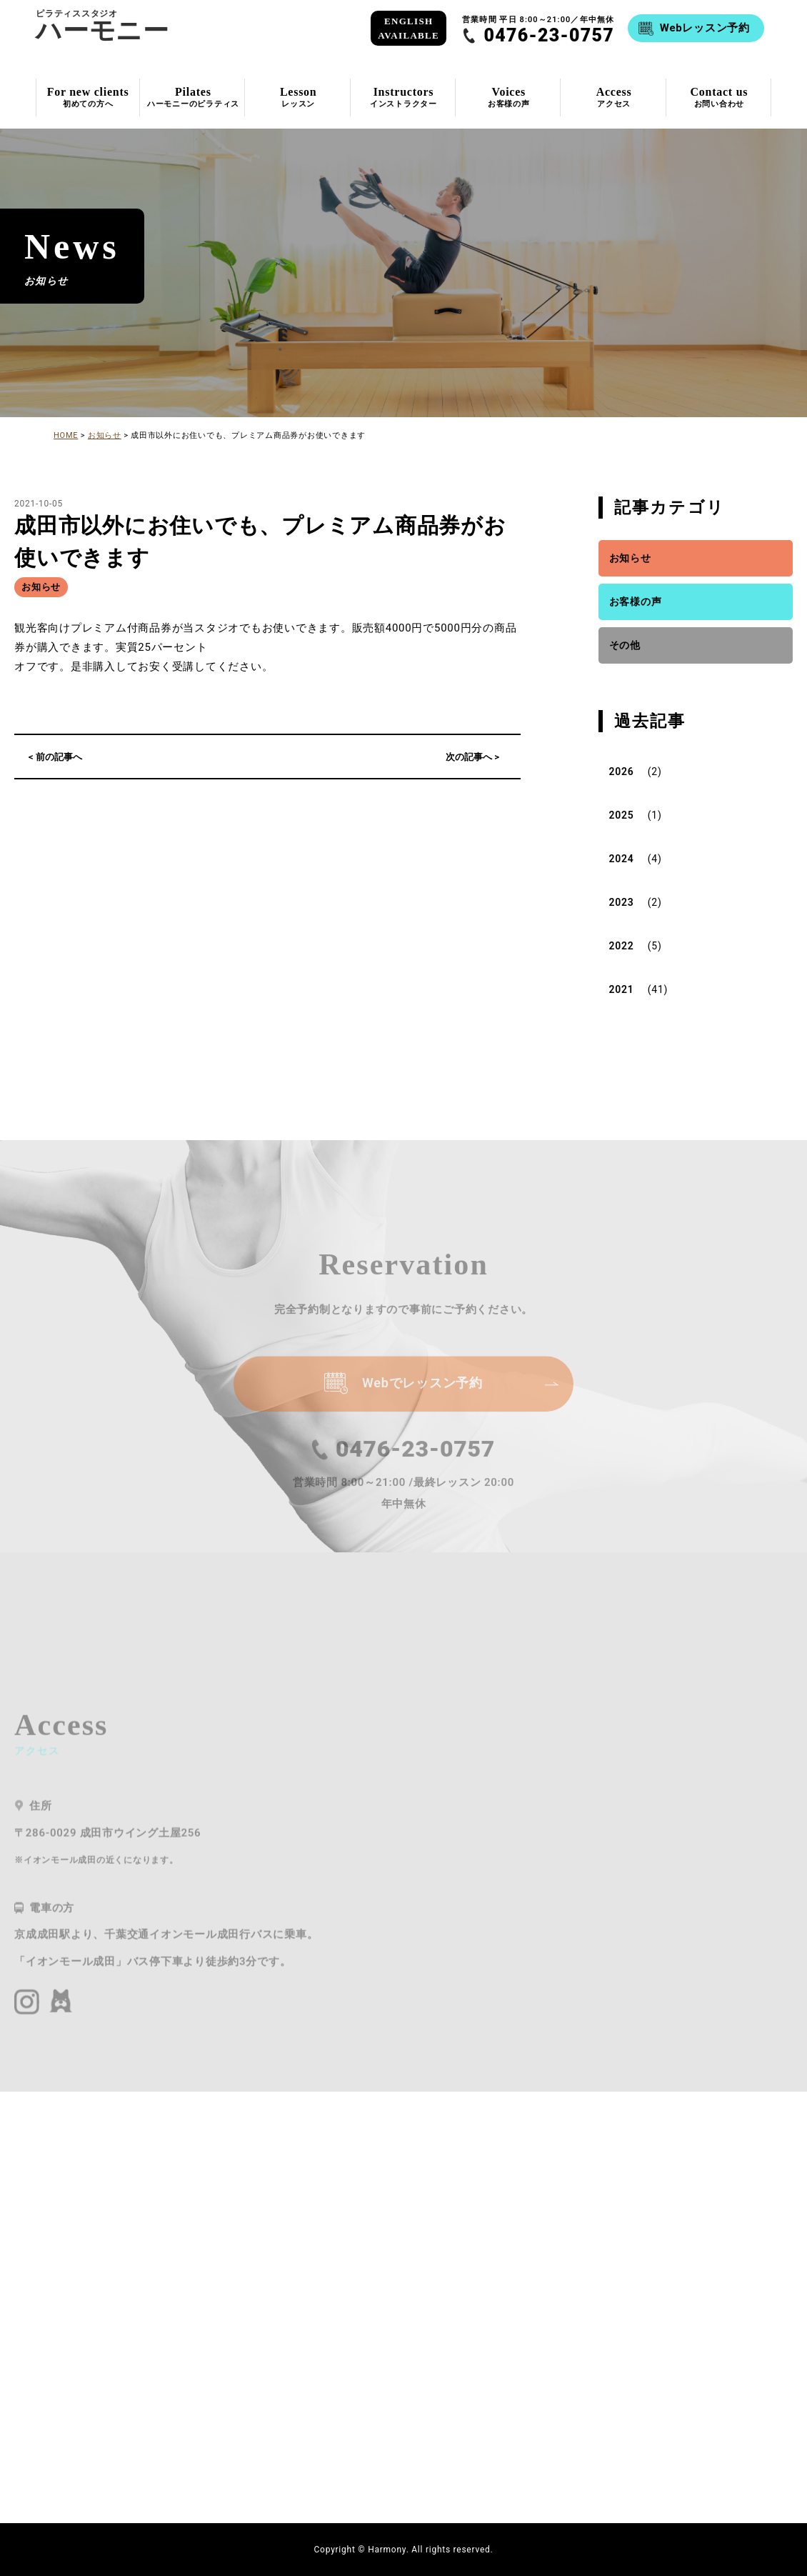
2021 (621, 989)
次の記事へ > (472, 757)
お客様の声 (635, 601)
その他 (625, 645)
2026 (621, 771)
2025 (621, 815)
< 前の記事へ (55, 757)
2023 (621, 902)
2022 (621, 946)
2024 (621, 858)
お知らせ (41, 586)
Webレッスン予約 (705, 27)
